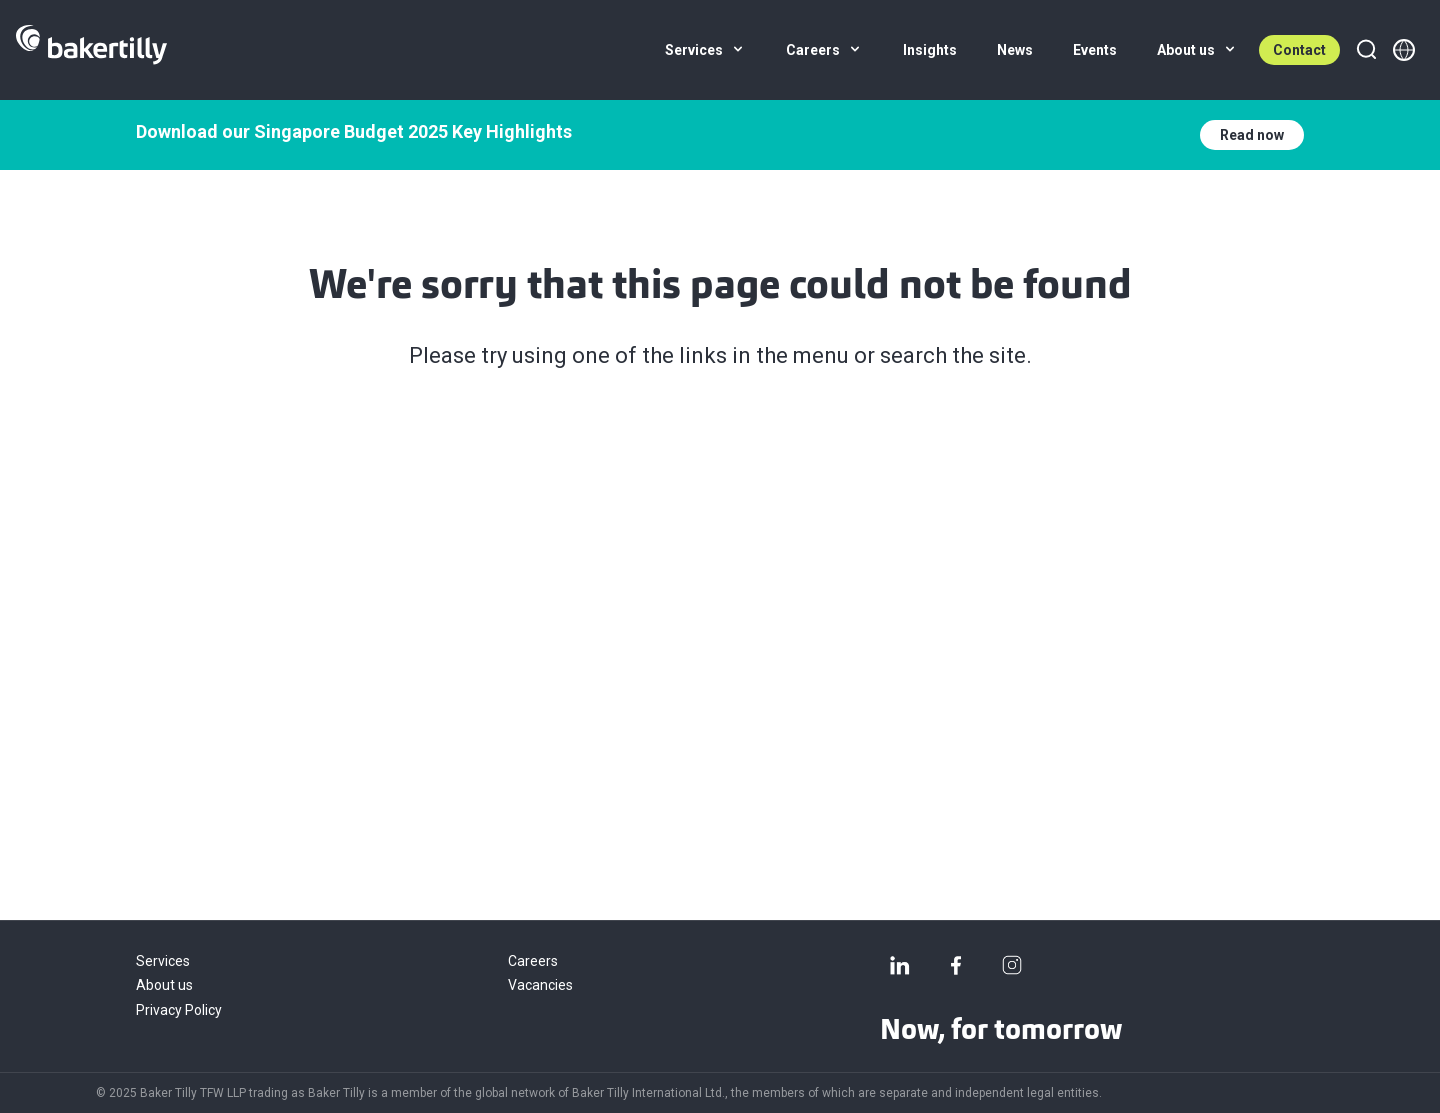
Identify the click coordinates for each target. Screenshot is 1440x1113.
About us (164, 985)
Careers (533, 961)
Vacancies (540, 985)
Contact (1299, 50)
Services (163, 961)
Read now (1252, 135)
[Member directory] (1404, 50)
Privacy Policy (179, 1010)
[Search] (1366, 50)
